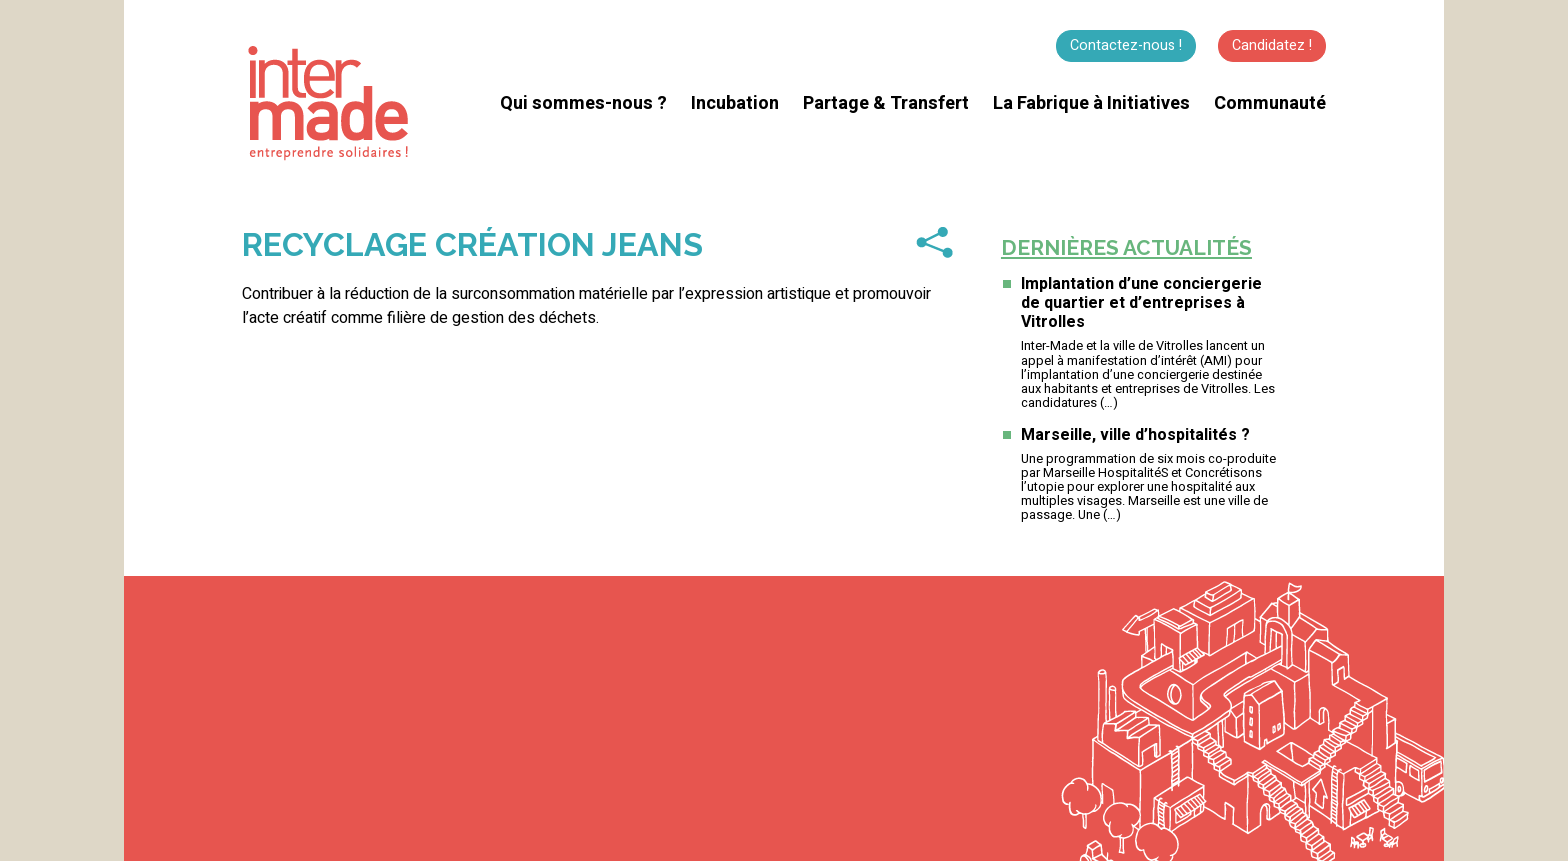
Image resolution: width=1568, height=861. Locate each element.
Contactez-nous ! (1126, 45)
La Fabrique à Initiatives (1091, 103)
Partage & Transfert (886, 103)
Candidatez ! (1272, 45)
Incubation (735, 103)
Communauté (1270, 103)
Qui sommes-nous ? (583, 103)
